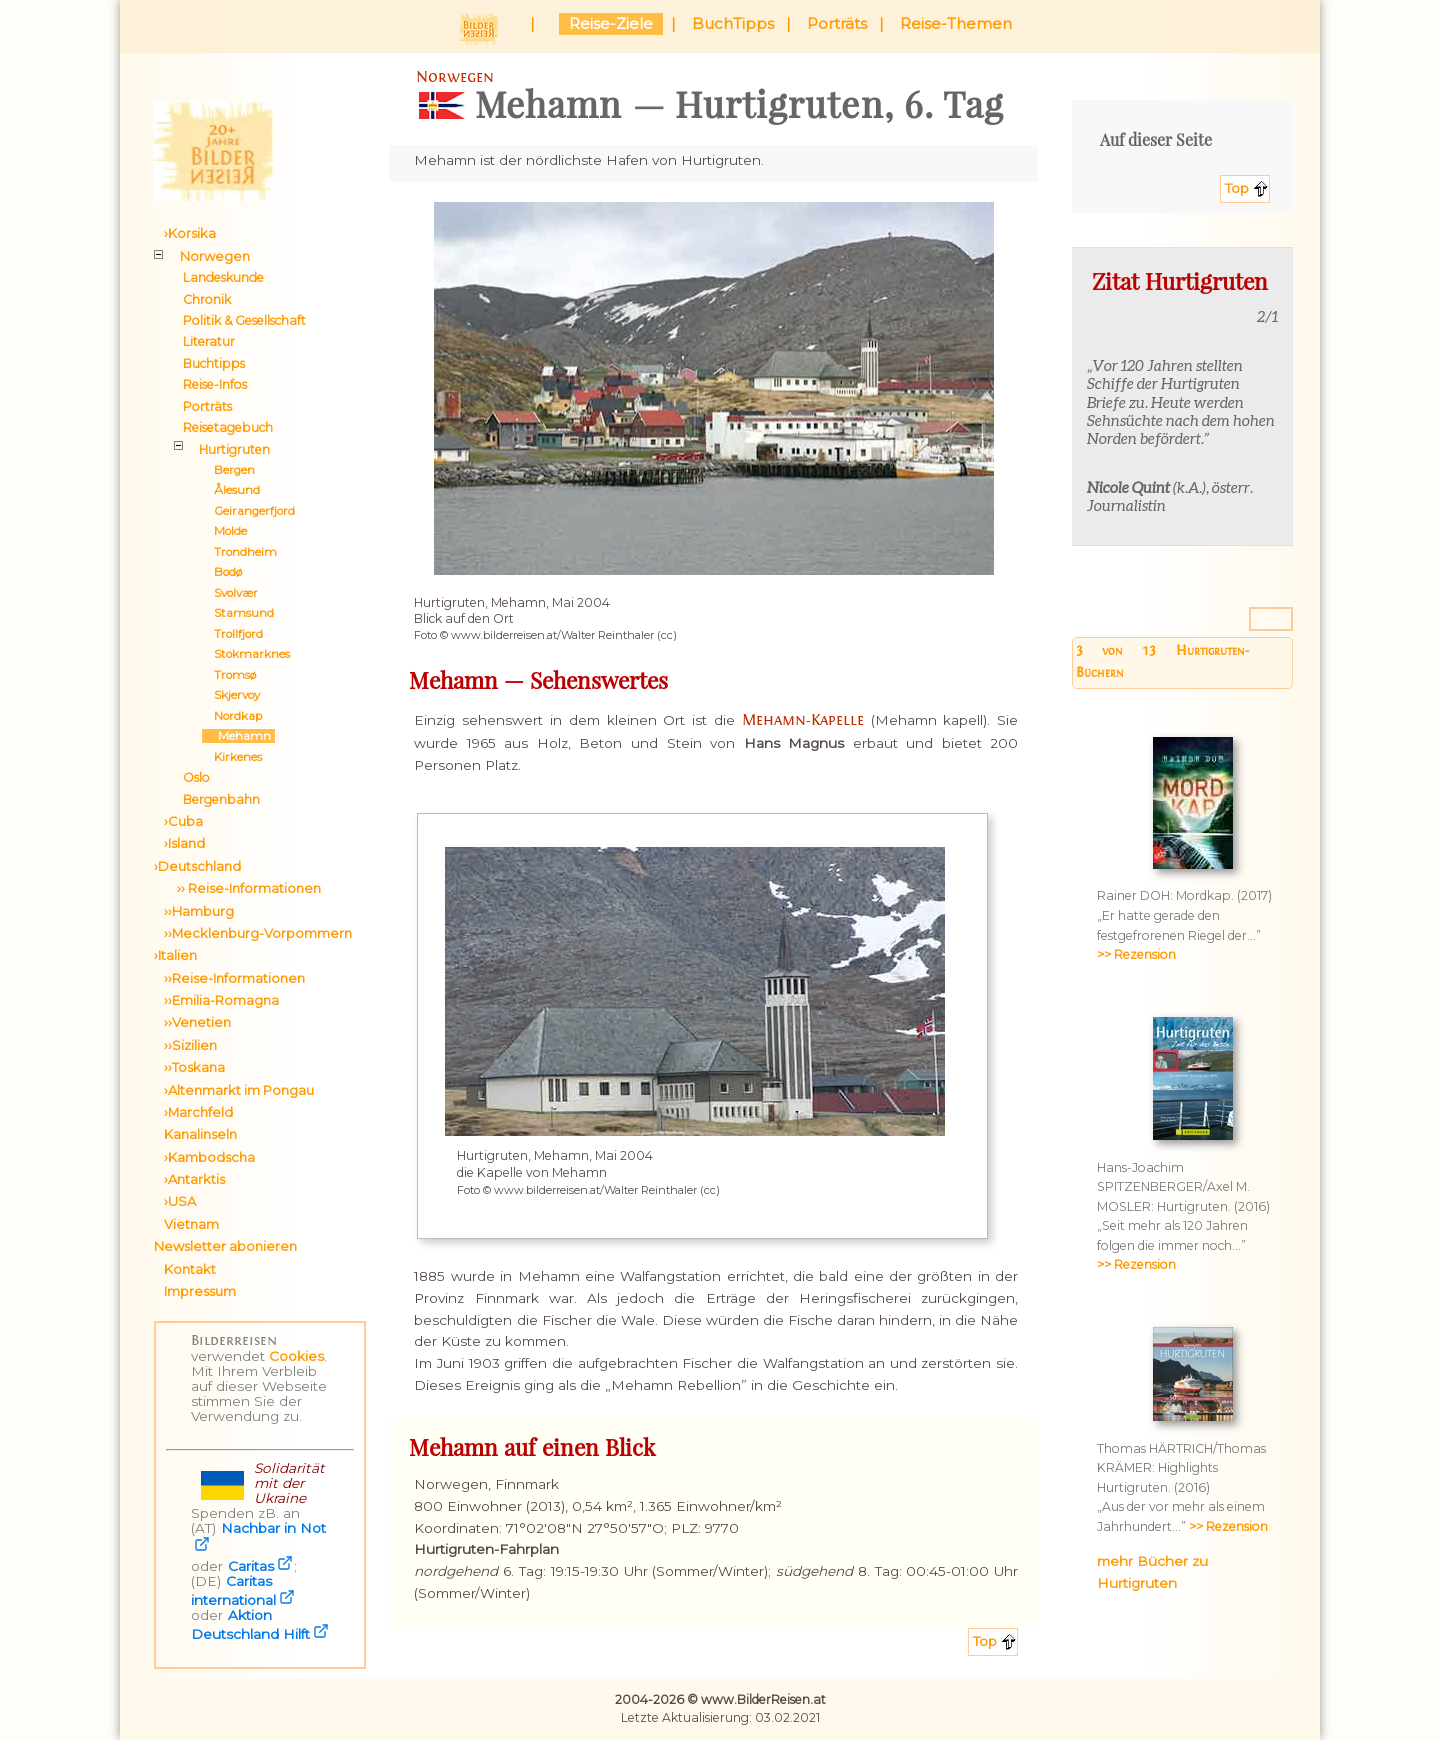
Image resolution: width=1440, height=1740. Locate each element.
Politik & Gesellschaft (244, 320)
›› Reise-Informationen (242, 888)
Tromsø (229, 675)
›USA (180, 1201)
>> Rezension (1136, 954)
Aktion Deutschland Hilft (250, 1624)
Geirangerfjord (248, 511)
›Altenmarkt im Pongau (239, 1090)
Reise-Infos (215, 384)
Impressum (200, 1291)
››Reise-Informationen (234, 978)
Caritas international (233, 1590)
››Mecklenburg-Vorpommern (258, 933)
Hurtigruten (234, 449)
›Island (184, 843)
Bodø (222, 572)
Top (1237, 188)
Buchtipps (214, 363)
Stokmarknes (246, 654)
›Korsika (190, 233)
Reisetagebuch (228, 427)
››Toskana (194, 1067)
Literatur (209, 341)
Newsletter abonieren (225, 1246)
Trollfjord (232, 634)
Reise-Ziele (611, 24)
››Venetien (197, 1022)
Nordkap (232, 716)
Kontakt (190, 1269)
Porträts (837, 24)
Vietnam (191, 1224)
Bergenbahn (221, 799)
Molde (224, 531)
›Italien (175, 955)
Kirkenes (232, 757)
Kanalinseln (200, 1134)
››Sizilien (190, 1045)
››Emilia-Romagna (221, 1000)
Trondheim (239, 552)
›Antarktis (194, 1179)
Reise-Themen (956, 24)
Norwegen (215, 256)
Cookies (296, 1356)
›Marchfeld (198, 1112)
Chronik (207, 299)
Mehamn (238, 736)
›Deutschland (197, 866)
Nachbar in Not (273, 1528)
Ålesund (231, 490)
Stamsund (238, 613)
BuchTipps (733, 24)
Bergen (228, 470)
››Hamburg (199, 911)
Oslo (196, 777)
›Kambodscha (209, 1157)
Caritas (251, 1566)
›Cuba (183, 821)
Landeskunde (223, 277)
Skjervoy (231, 695)
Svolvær (230, 593)
